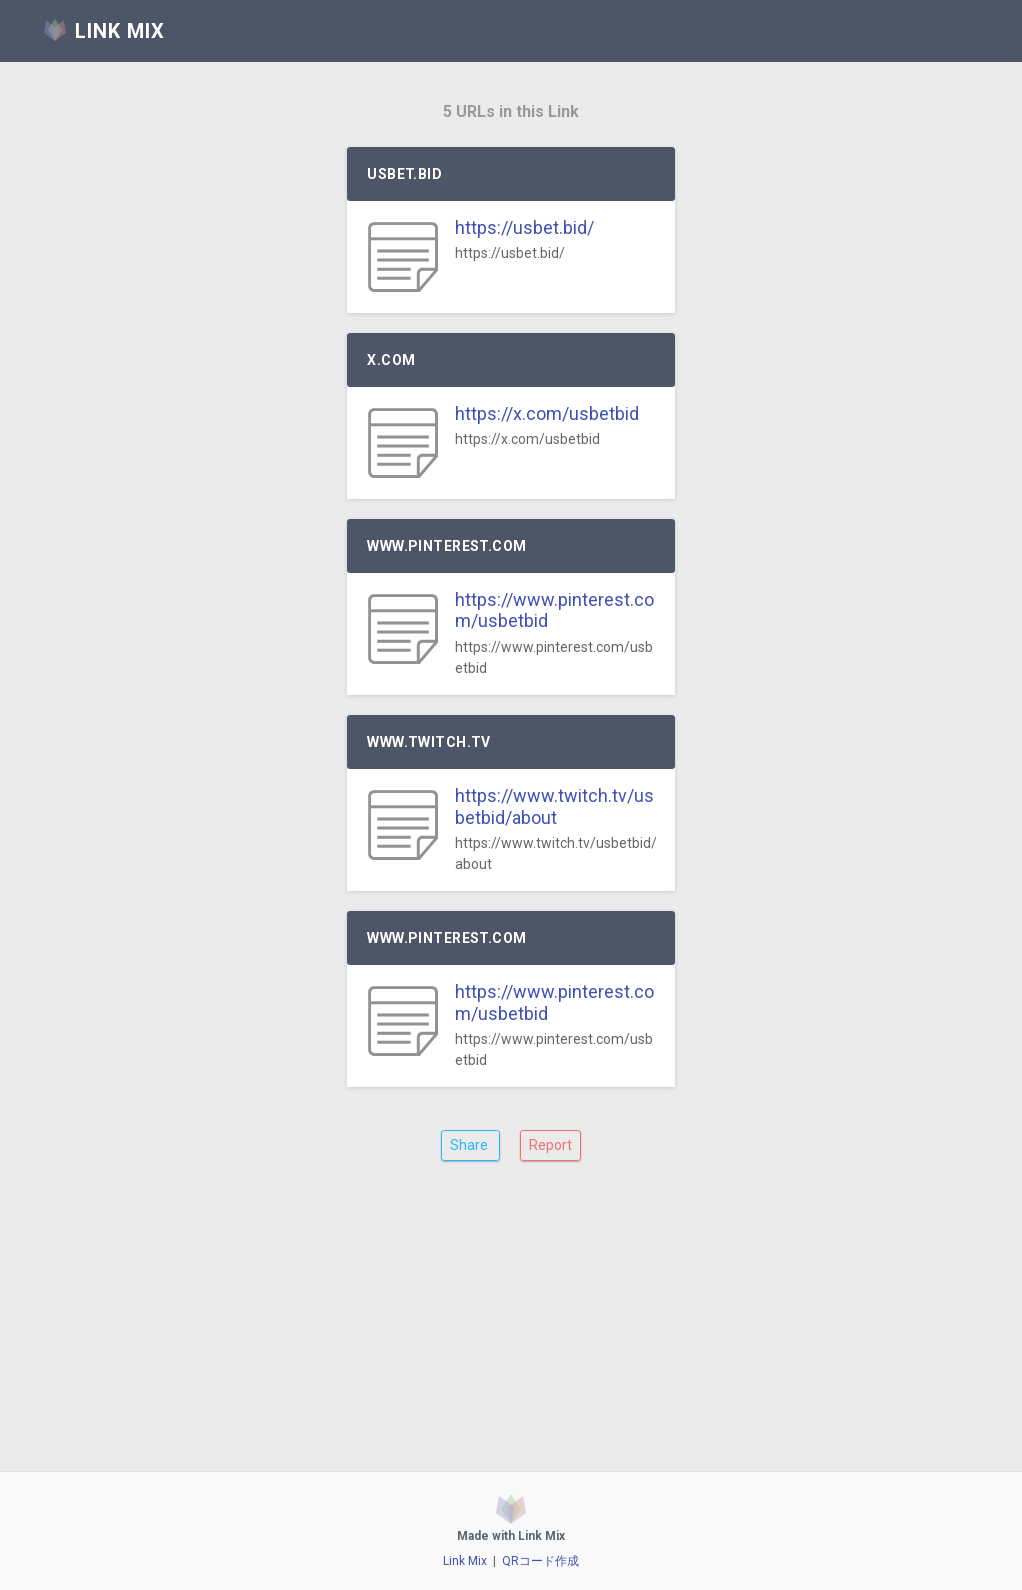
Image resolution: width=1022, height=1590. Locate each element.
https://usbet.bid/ (524, 227)
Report (550, 1145)
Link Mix (465, 1561)
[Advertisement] (510, 1332)
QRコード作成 (540, 1561)
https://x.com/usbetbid (547, 413)
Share (470, 1145)
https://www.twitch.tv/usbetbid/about (554, 806)
